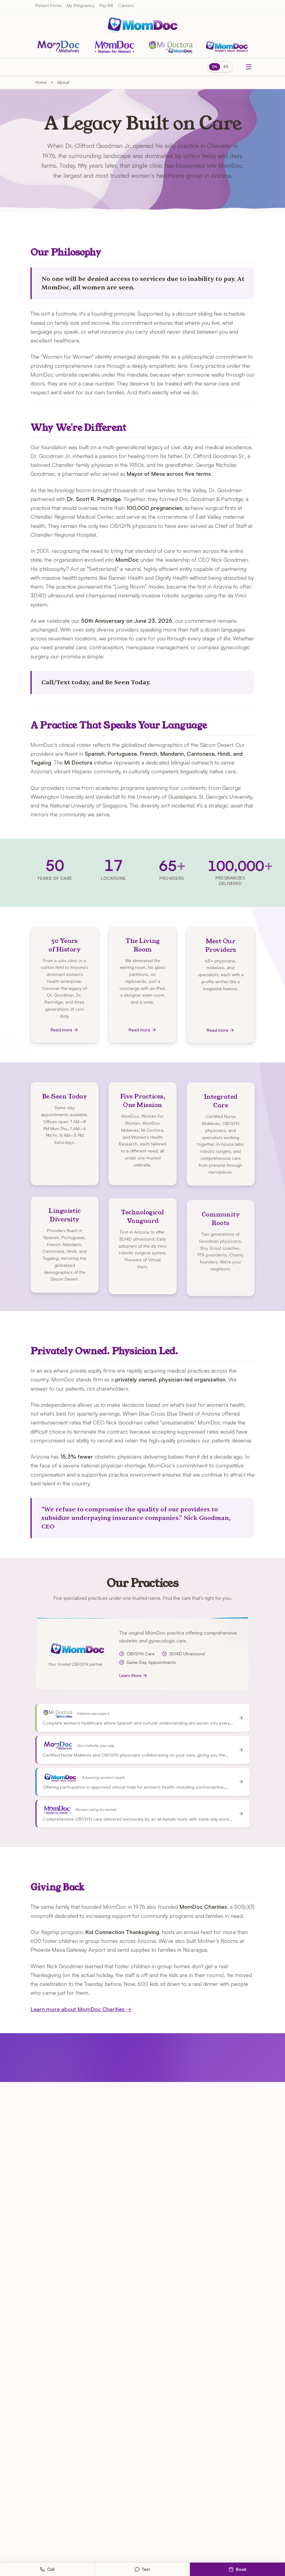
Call (47, 2569)
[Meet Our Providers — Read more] (221, 991)
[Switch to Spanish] (220, 66)
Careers (126, 5)
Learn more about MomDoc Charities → (80, 2009)
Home (41, 82)
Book (238, 2569)
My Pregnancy (80, 5)
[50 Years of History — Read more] (64, 987)
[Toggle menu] (249, 66)
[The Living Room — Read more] (143, 989)
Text (142, 2569)
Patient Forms (48, 5)
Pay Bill (106, 5)
